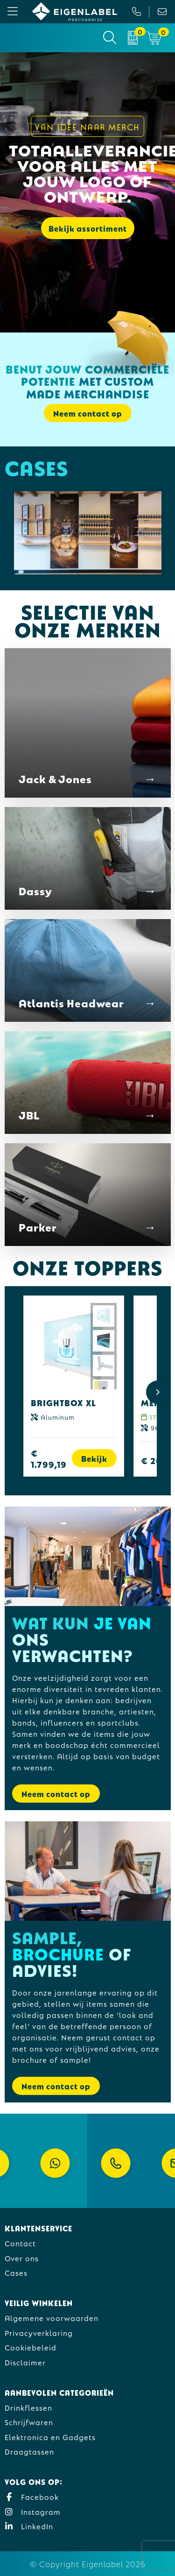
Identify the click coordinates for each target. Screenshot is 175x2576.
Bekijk (94, 1458)
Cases (16, 2272)
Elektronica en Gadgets (50, 2437)
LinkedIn (29, 2526)
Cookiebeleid (30, 2347)
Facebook (32, 2496)
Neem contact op (87, 413)
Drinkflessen (28, 2407)
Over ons (22, 2258)
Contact (20, 2243)
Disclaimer (25, 2362)
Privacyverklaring (39, 2332)
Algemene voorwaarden (51, 2317)
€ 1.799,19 (49, 1458)
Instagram (33, 2511)
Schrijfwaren (29, 2422)
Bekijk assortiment (88, 228)
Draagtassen (29, 2451)
